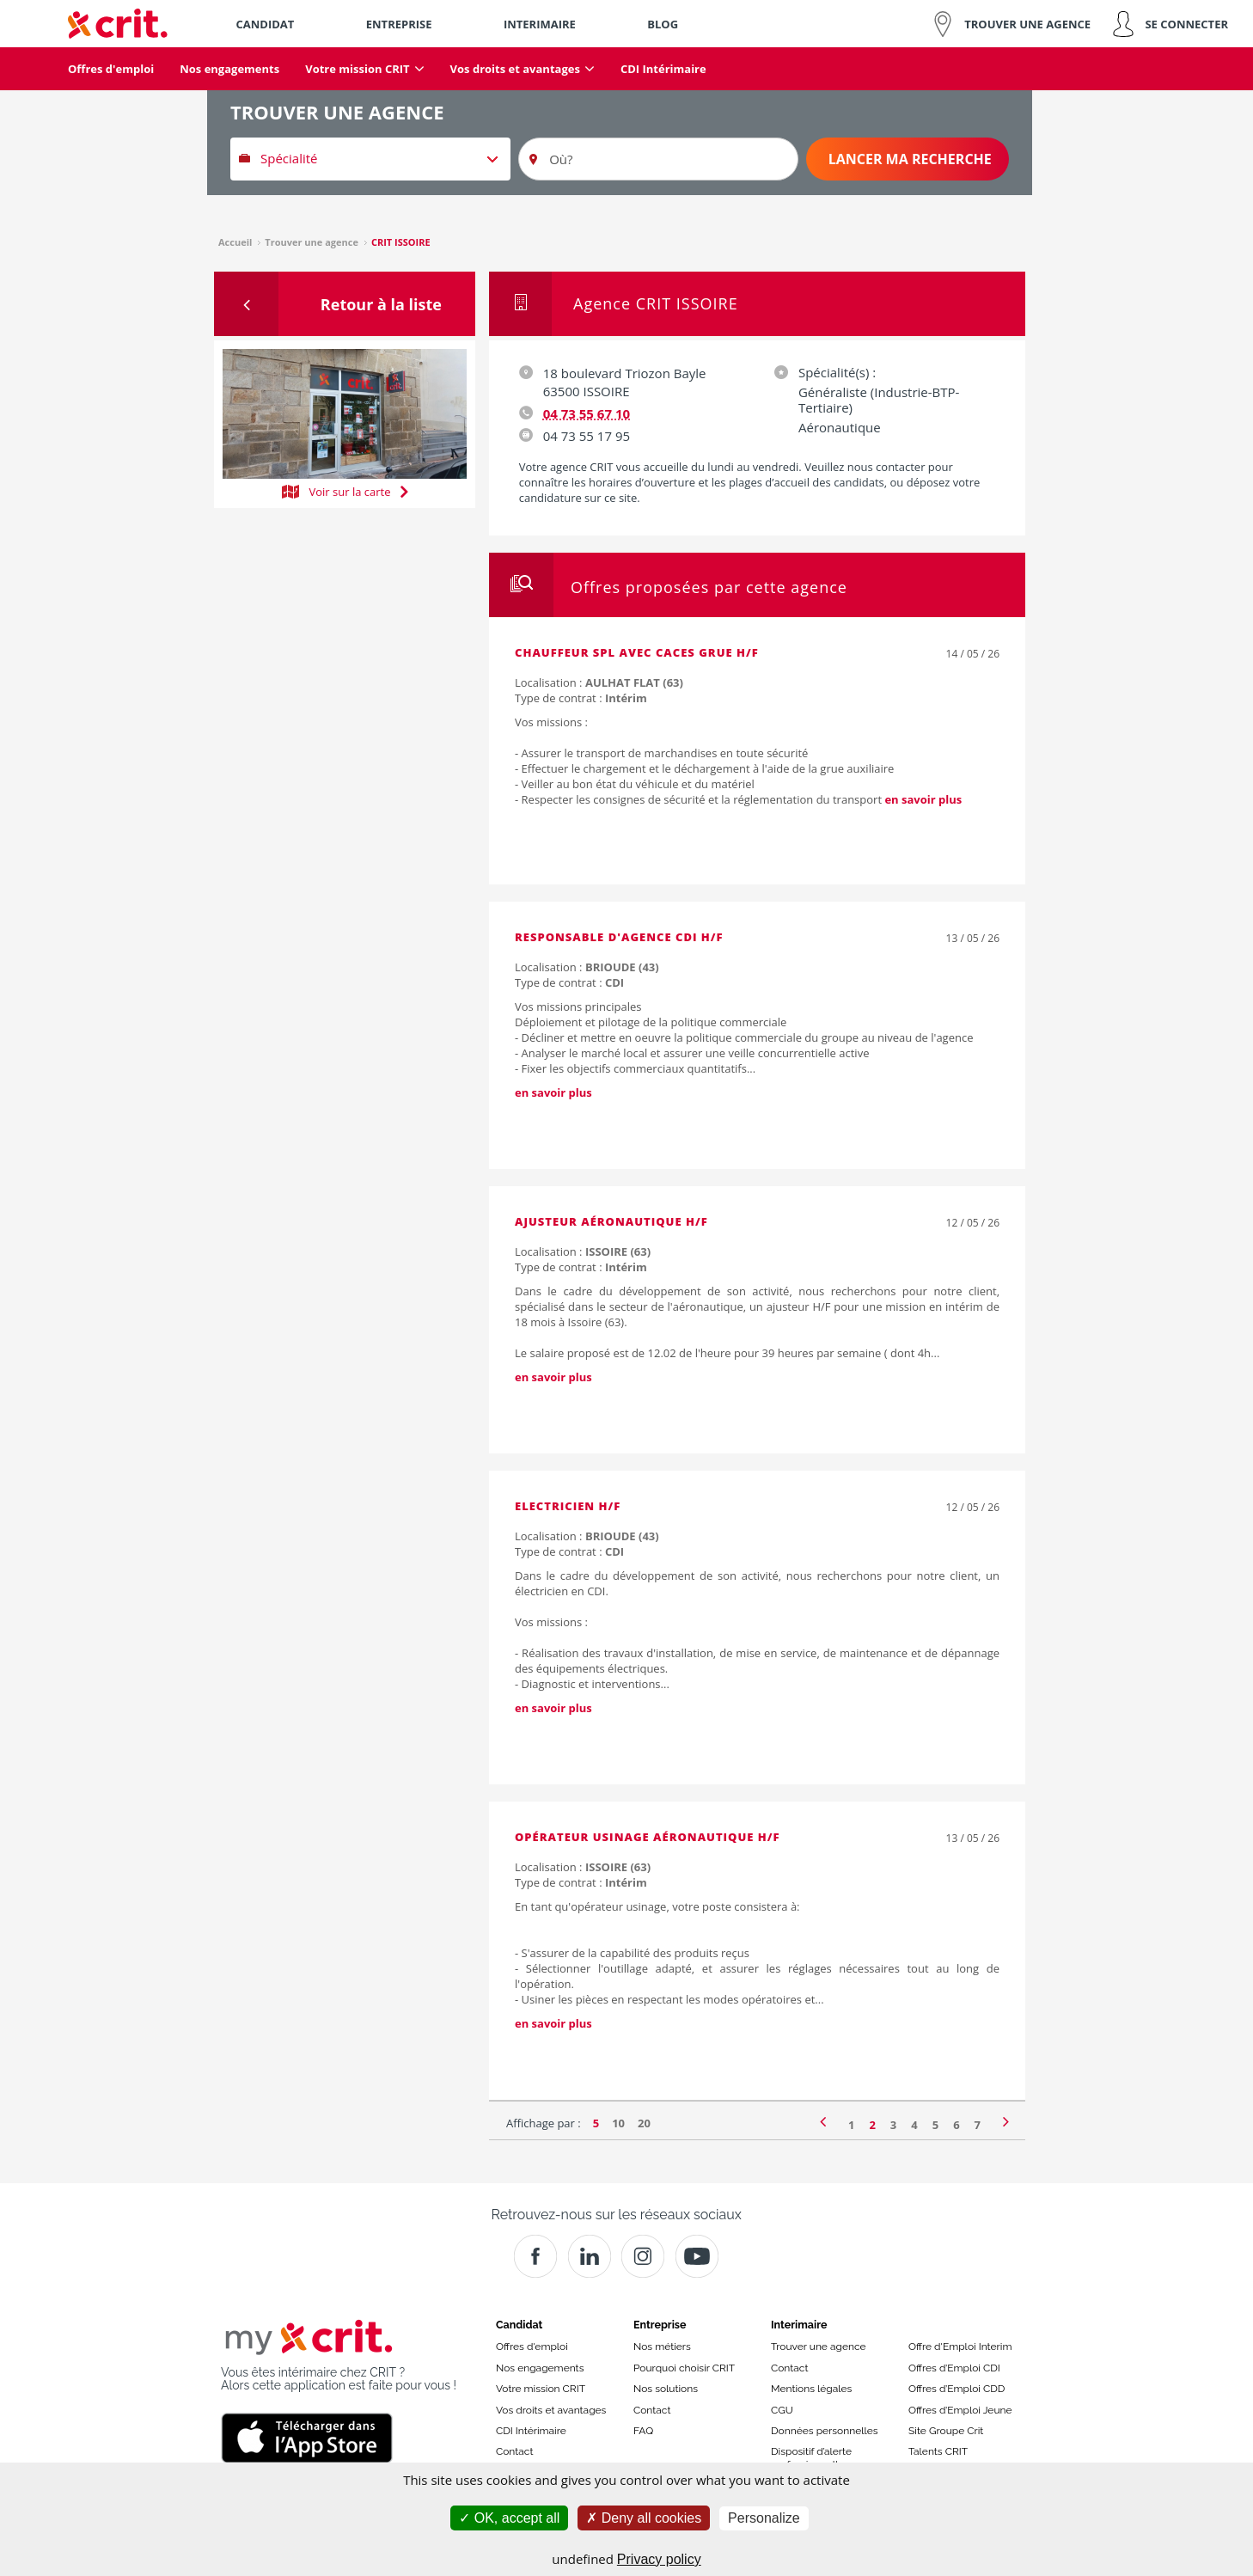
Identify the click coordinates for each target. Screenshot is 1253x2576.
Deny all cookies (643, 2518)
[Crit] (589, 2256)
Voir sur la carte (344, 490)
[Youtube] (696, 2256)
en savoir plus (923, 799)
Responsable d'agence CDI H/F (619, 937)
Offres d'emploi (532, 2346)
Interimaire (799, 2324)
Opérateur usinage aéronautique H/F (647, 1837)
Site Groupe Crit (945, 2431)
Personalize (764, 2518)
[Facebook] (535, 2256)
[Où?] (658, 159)
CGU (782, 2410)
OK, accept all (509, 2518)
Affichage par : (543, 2123)
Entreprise (660, 2324)
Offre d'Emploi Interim (960, 2346)
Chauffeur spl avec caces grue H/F (637, 652)
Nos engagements (540, 2368)
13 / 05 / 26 (972, 938)
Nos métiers (662, 2346)
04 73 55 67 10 (586, 413)
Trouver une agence (818, 2346)
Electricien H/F (567, 1506)
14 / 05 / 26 (972, 653)
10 (618, 2123)
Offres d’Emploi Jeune (960, 2410)
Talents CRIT (938, 2451)
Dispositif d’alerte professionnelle (811, 2457)
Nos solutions (665, 2389)
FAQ (643, 2431)
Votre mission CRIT (540, 2389)
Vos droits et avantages (551, 2410)
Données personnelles (824, 2431)
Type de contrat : (581, 698)
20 (644, 2123)
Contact (514, 2451)
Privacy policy (659, 2559)
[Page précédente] (823, 2120)
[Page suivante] (1006, 2120)
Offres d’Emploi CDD (956, 2389)
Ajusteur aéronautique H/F (611, 1221)
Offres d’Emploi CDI (954, 2368)
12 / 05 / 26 (972, 1222)
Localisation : (599, 682)
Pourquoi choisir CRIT (684, 2368)
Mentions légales (811, 2389)
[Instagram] (642, 2256)
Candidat (519, 2324)
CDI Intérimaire (531, 2431)
